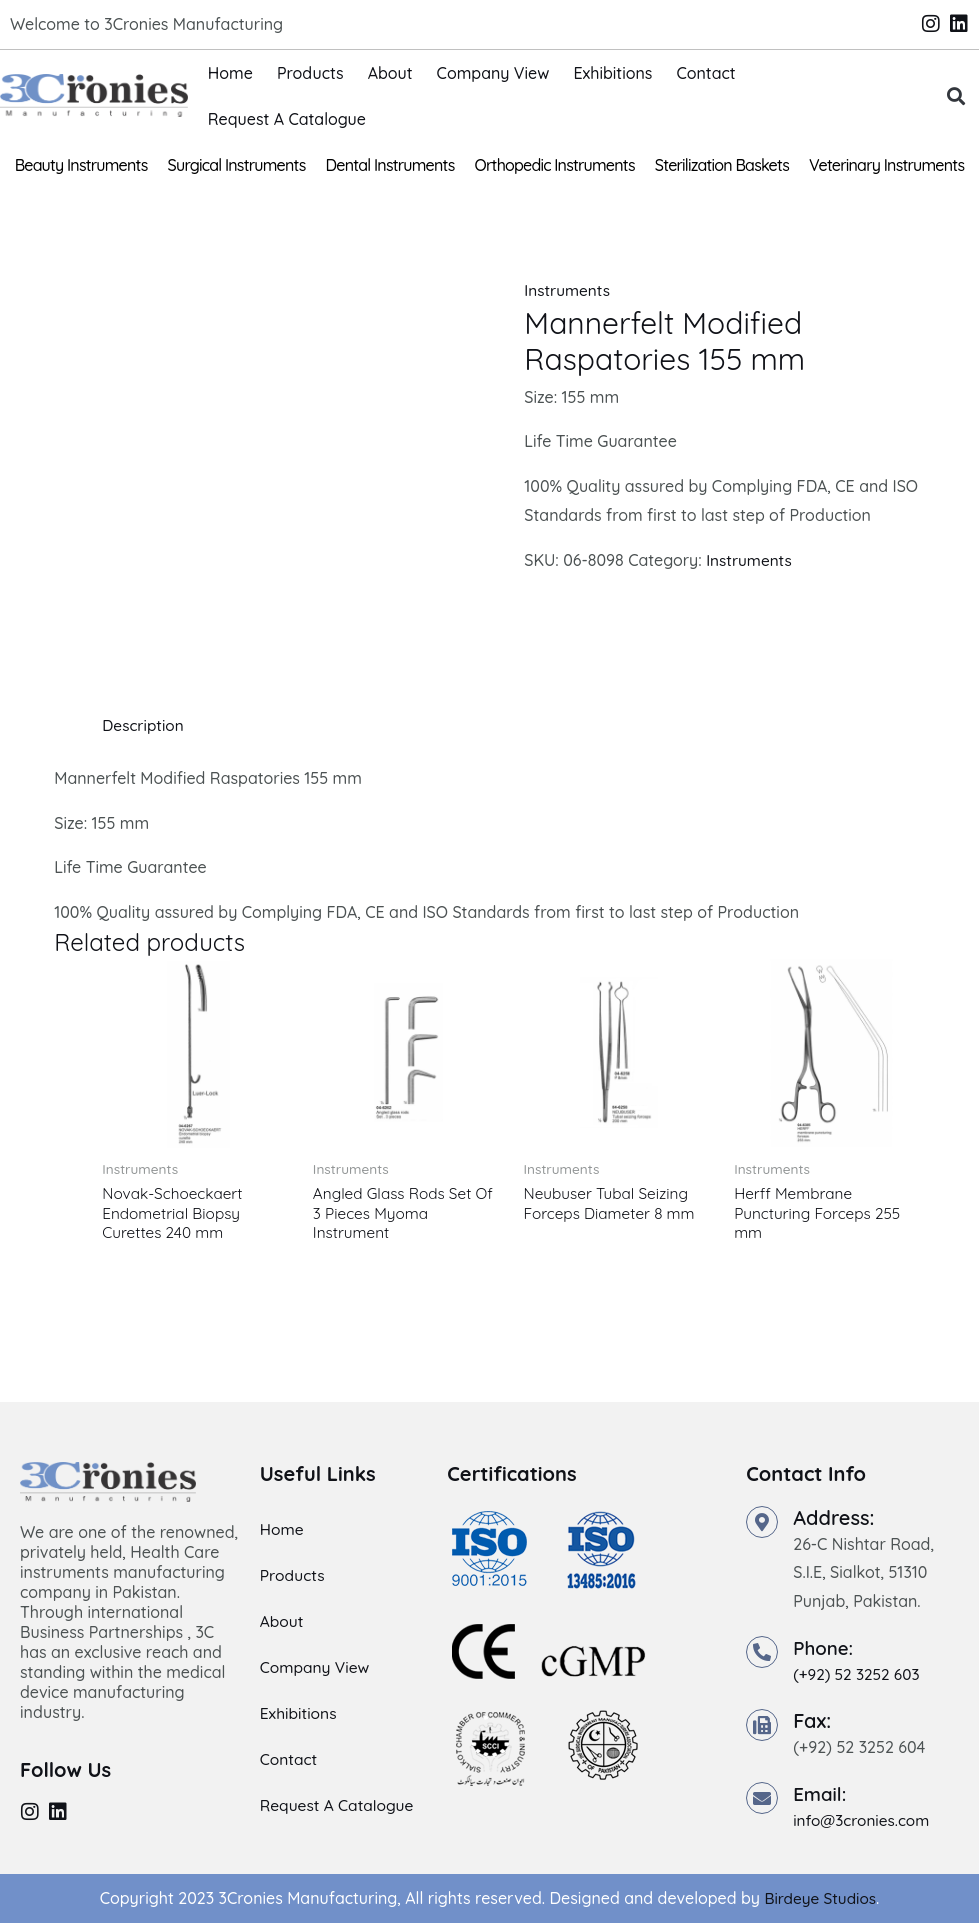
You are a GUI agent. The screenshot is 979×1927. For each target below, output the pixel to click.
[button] (955, 95)
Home (230, 73)
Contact (705, 73)
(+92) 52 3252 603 (859, 1677)
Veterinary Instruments (886, 165)
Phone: (825, 1650)
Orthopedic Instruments (555, 165)
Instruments (568, 290)
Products (310, 73)
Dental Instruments (390, 165)
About (390, 73)
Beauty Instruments (81, 165)
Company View (493, 73)
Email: (821, 1796)
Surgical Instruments (237, 165)
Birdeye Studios (820, 1902)
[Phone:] (762, 1655)
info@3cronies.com (864, 1823)
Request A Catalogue (287, 119)
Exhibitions (612, 73)
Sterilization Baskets (722, 165)
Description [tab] (144, 725)
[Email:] (762, 1801)
